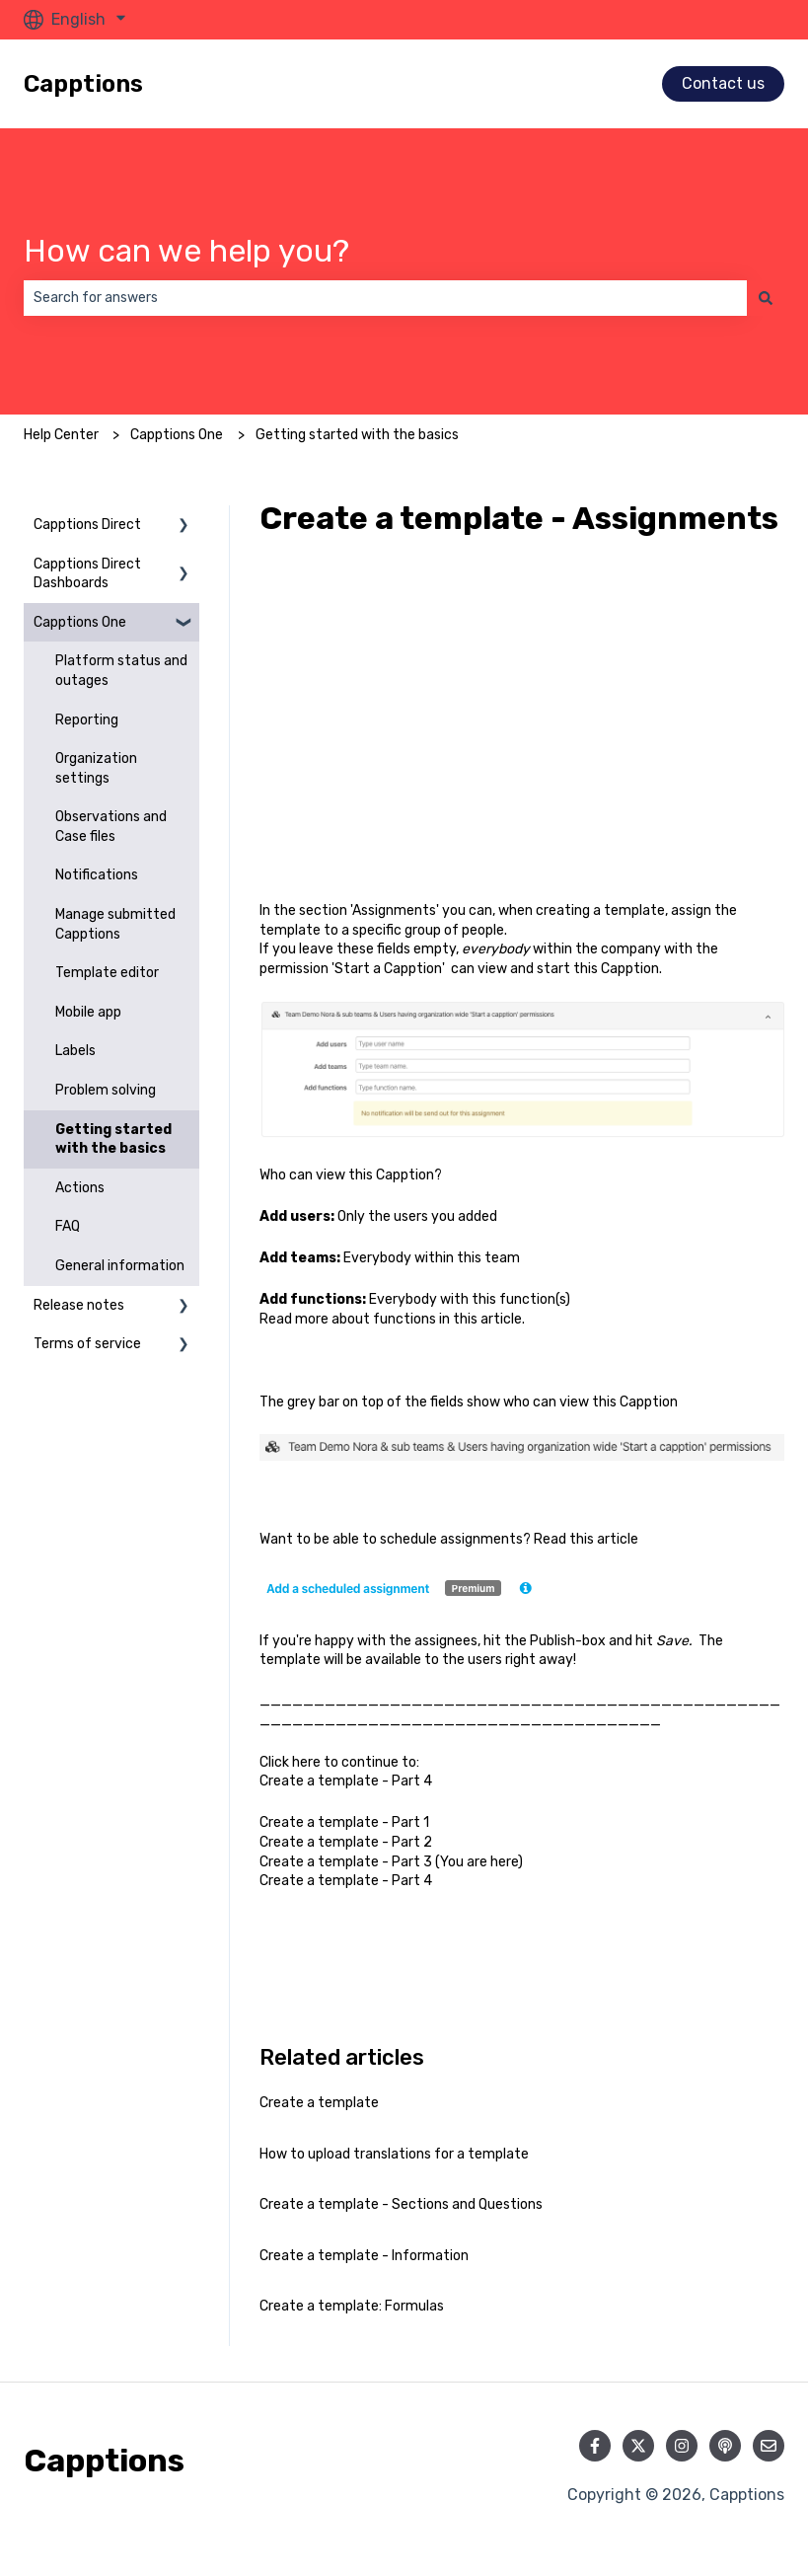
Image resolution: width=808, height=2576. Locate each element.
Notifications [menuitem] (96, 875)
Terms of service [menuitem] (87, 1343)
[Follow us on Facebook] (595, 2446)
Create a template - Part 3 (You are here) (391, 1862)
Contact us (723, 83)
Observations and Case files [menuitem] (111, 826)
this (465, 1319)
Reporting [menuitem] (86, 720)
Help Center (61, 434)
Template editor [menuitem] (107, 972)
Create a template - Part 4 (345, 1781)
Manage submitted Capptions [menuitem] (115, 924)
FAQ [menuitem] (67, 1226)
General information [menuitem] (119, 1265)
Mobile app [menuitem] (88, 1012)
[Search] (765, 298)
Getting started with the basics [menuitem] (113, 1139)
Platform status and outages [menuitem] (121, 670)
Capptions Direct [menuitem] (87, 524)
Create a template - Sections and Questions (401, 2204)
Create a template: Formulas (351, 2306)
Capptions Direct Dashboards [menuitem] (87, 574)
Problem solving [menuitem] (105, 1090)
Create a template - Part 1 (344, 1822)
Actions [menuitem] (80, 1187)
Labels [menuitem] (75, 1050)
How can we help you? (186, 250)
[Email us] (768, 2446)
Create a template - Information (364, 2255)
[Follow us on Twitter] (638, 2446)
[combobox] (385, 298)
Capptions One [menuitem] (80, 622)
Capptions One (176, 434)
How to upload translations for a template (394, 2154)
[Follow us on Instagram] (682, 2446)
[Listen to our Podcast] (725, 2446)
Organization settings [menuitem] (96, 768)
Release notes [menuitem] (79, 1305)
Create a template (319, 2102)
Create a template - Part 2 (347, 1842)
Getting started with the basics (357, 434)
